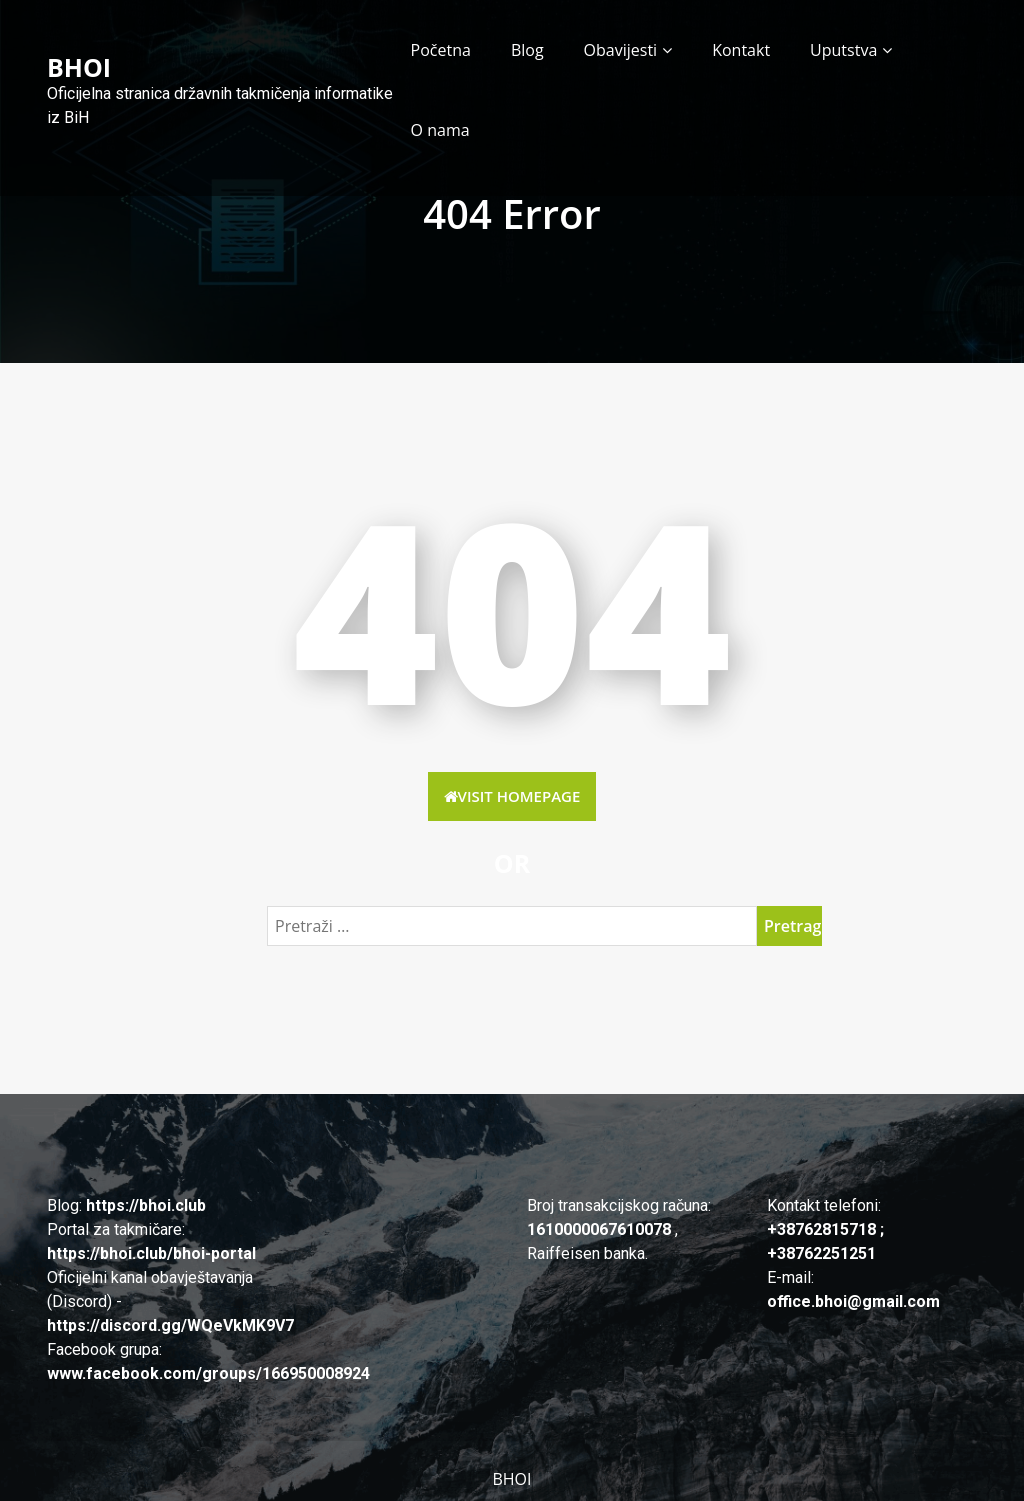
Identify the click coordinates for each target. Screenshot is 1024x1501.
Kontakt (741, 50)
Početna (441, 50)
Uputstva (843, 50)
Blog (527, 50)
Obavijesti (621, 50)
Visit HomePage (512, 796)
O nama (440, 130)
